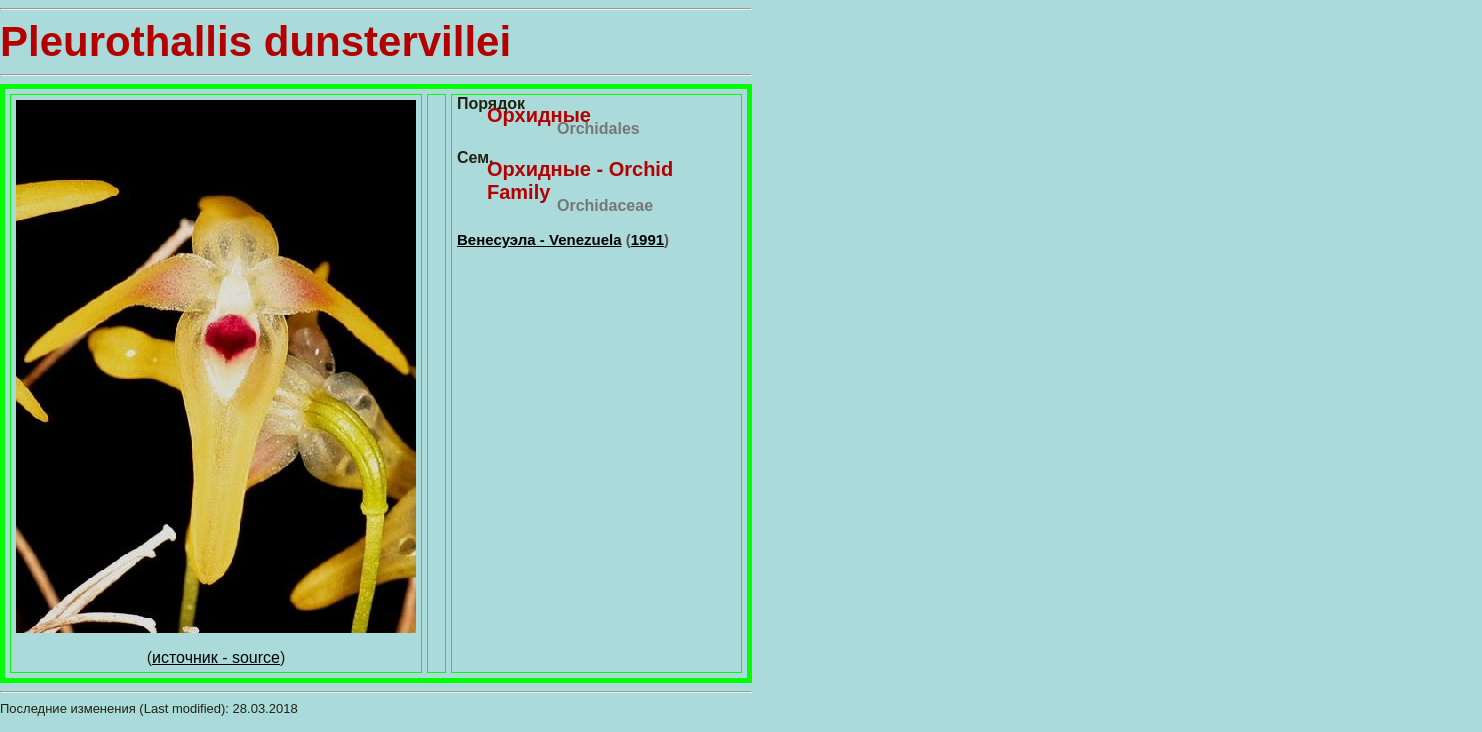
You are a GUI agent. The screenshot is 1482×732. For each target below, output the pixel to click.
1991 (647, 239)
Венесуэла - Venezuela (539, 239)
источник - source (216, 657)
